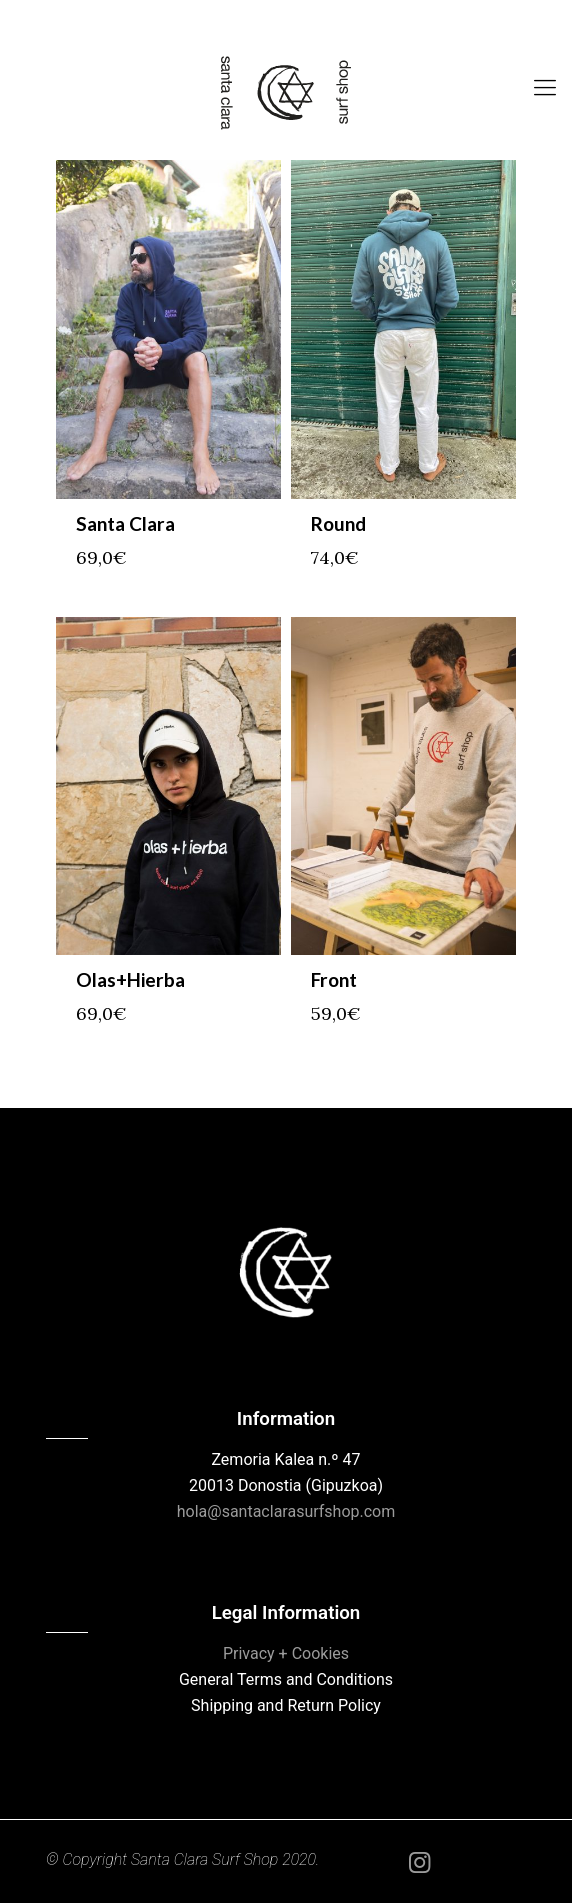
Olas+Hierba (130, 979)
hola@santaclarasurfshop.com (286, 1511)
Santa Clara (125, 523)
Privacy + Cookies (286, 1653)
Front (334, 979)
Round (338, 523)
